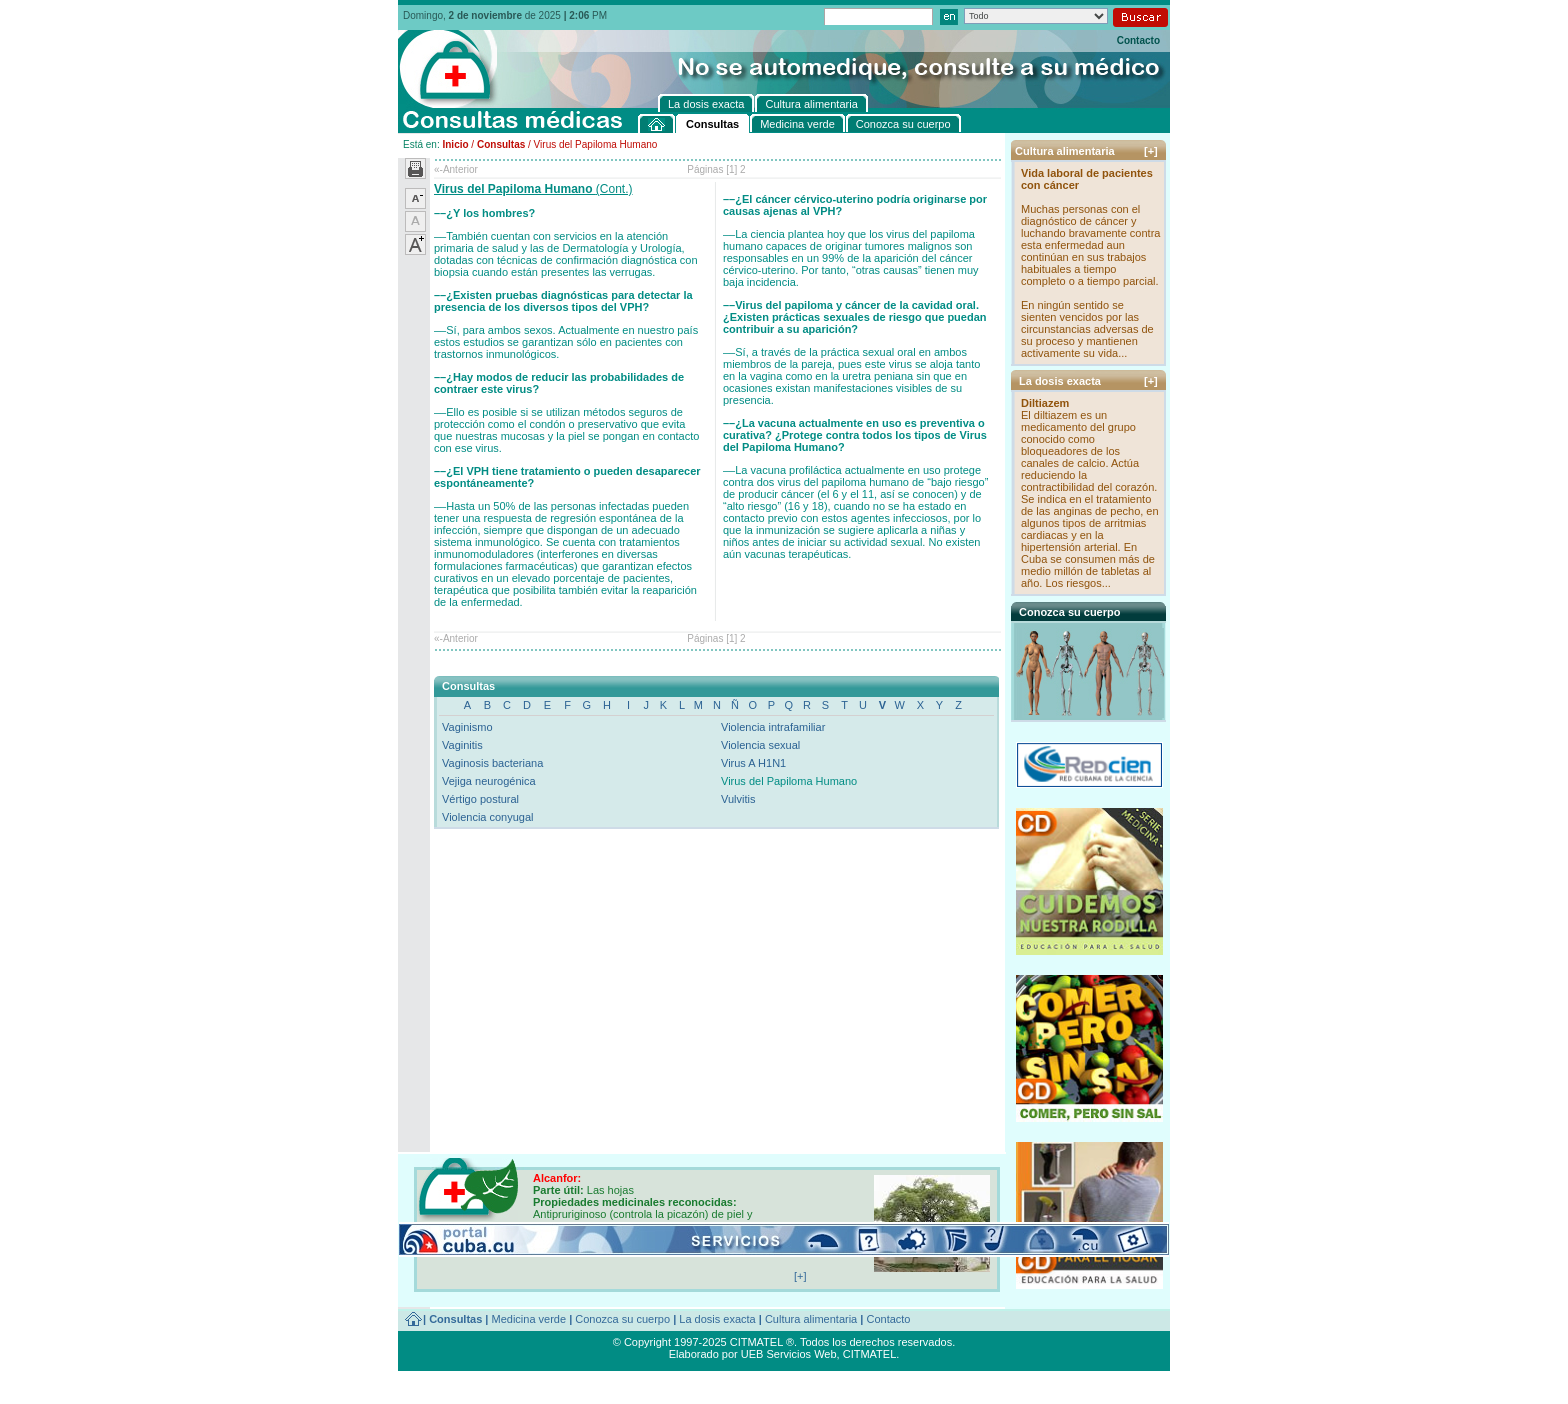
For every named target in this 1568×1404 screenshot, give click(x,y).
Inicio (455, 144)
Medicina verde (529, 1319)
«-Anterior (456, 169)
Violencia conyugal (488, 817)
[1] (731, 169)
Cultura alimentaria (811, 1319)
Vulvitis (738, 799)
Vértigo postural (480, 799)
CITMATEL (870, 1354)
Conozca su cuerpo (622, 1319)
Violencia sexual (760, 745)
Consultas (501, 144)
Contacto (1138, 40)
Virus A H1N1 (753, 763)
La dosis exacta (717, 1319)
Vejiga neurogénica (489, 781)
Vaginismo (467, 727)
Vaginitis (462, 745)
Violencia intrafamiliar (773, 727)
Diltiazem (1045, 403)
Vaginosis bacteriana (492, 763)
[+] (1151, 151)
